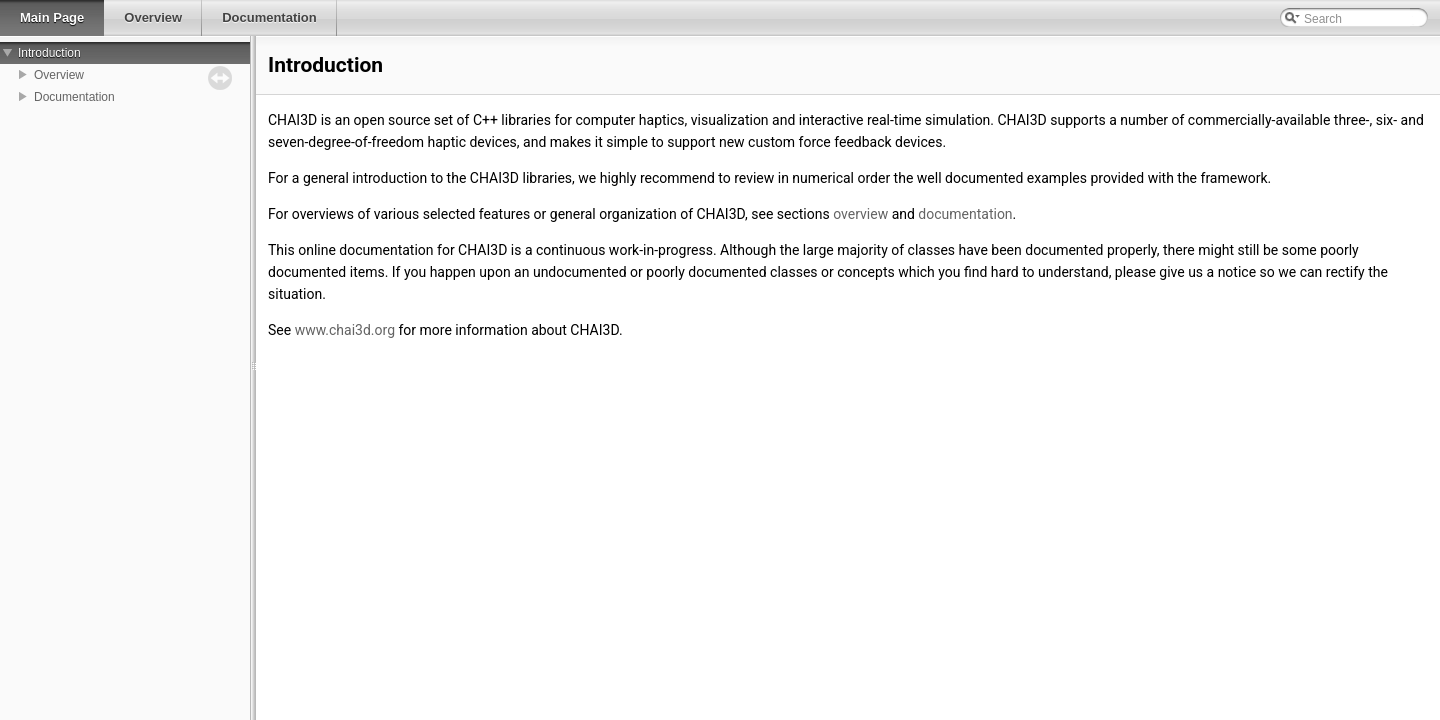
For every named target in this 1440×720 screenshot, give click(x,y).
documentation (965, 214)
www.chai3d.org (345, 330)
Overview (59, 75)
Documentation (74, 97)
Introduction (49, 53)
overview (860, 214)
